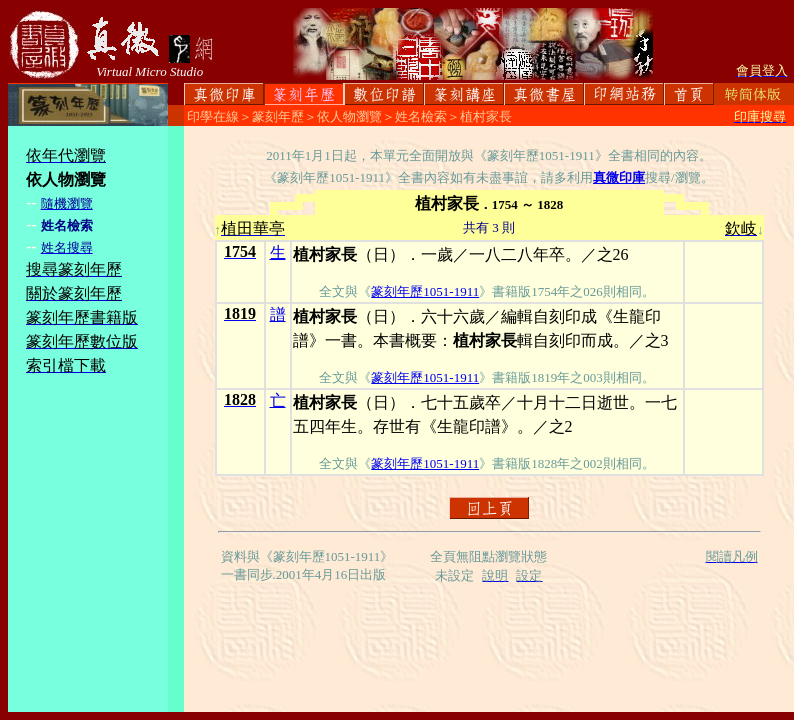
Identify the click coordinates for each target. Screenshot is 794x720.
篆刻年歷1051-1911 (425, 291)
